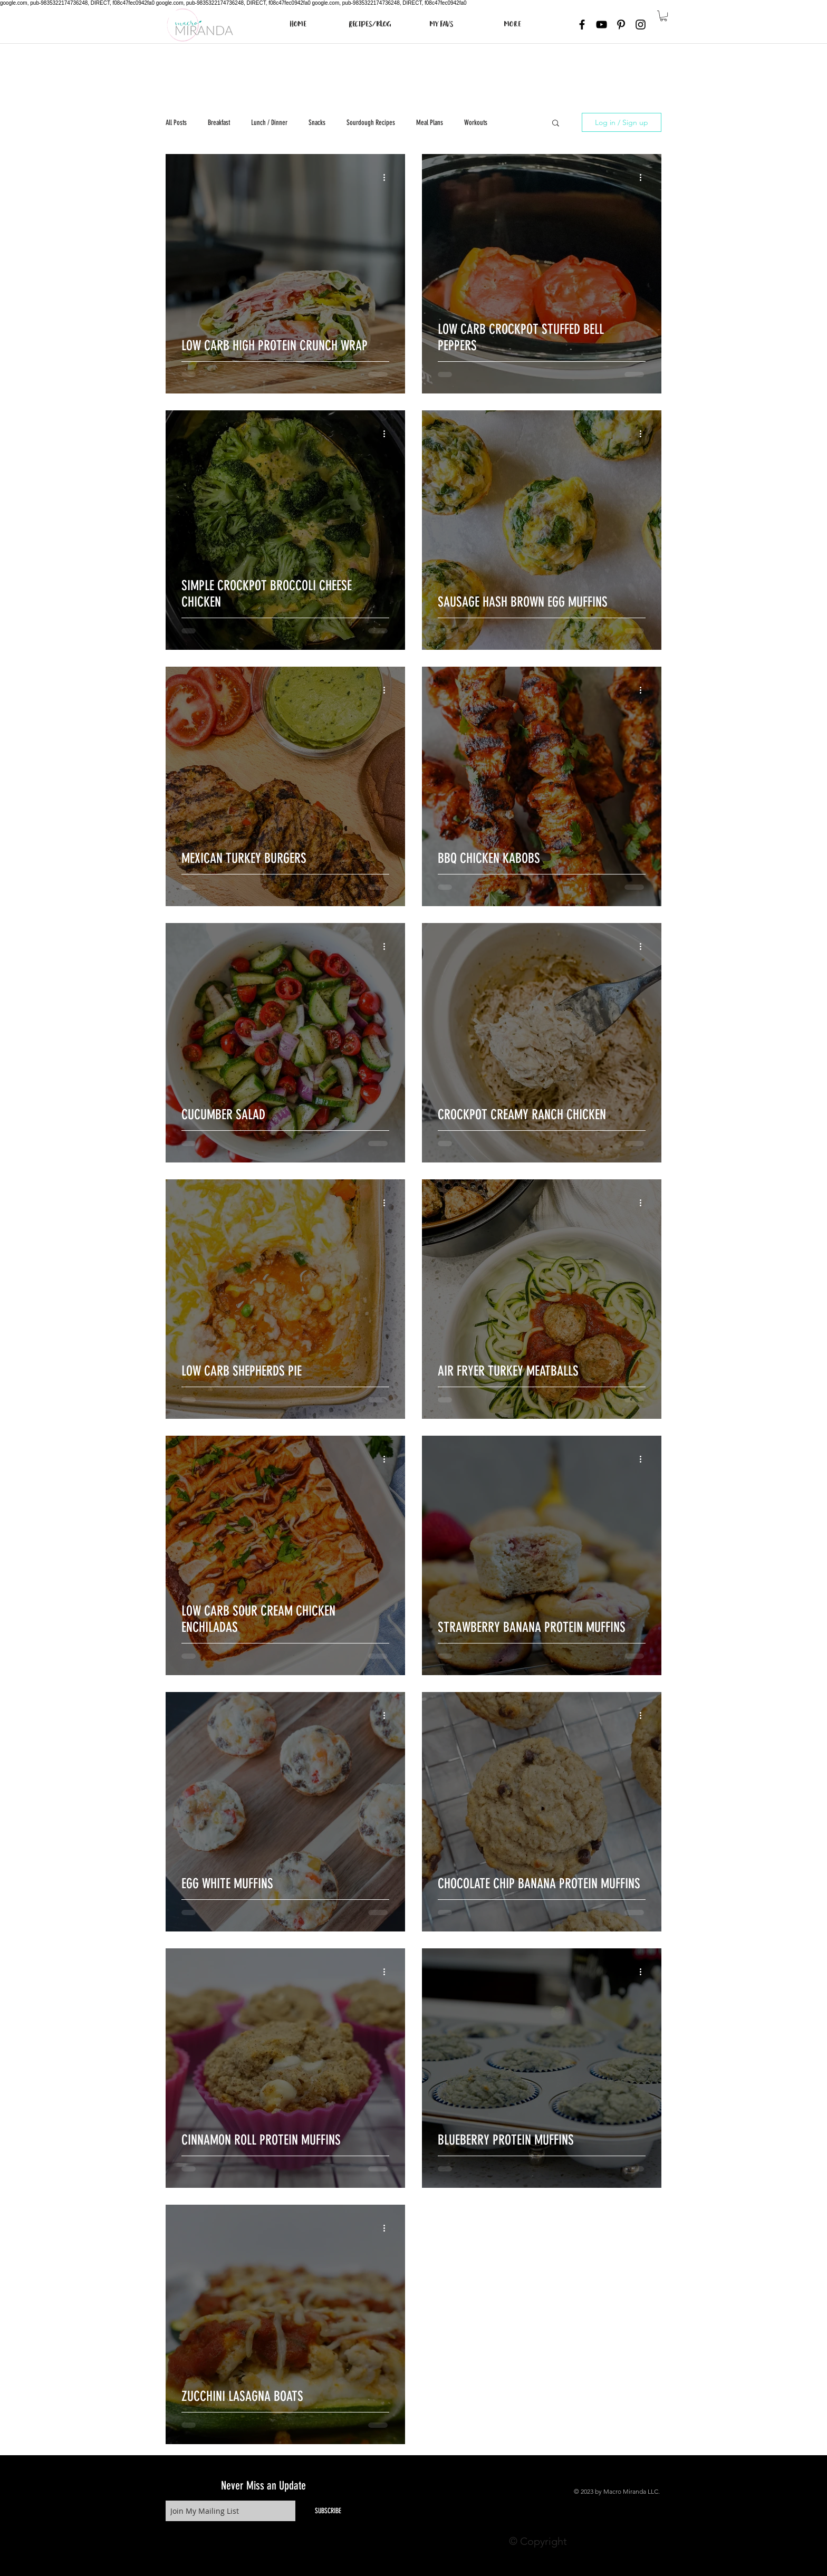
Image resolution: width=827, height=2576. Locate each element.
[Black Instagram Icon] (640, 24)
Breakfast (219, 122)
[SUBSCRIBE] (328, 2511)
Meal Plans (429, 122)
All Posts (176, 122)
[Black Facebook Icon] (582, 24)
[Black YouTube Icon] (601, 24)
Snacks (317, 122)
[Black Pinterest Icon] (621, 24)
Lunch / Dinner (269, 122)
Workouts (475, 122)
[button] (663, 16)
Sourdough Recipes (371, 122)
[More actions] (387, 177)
